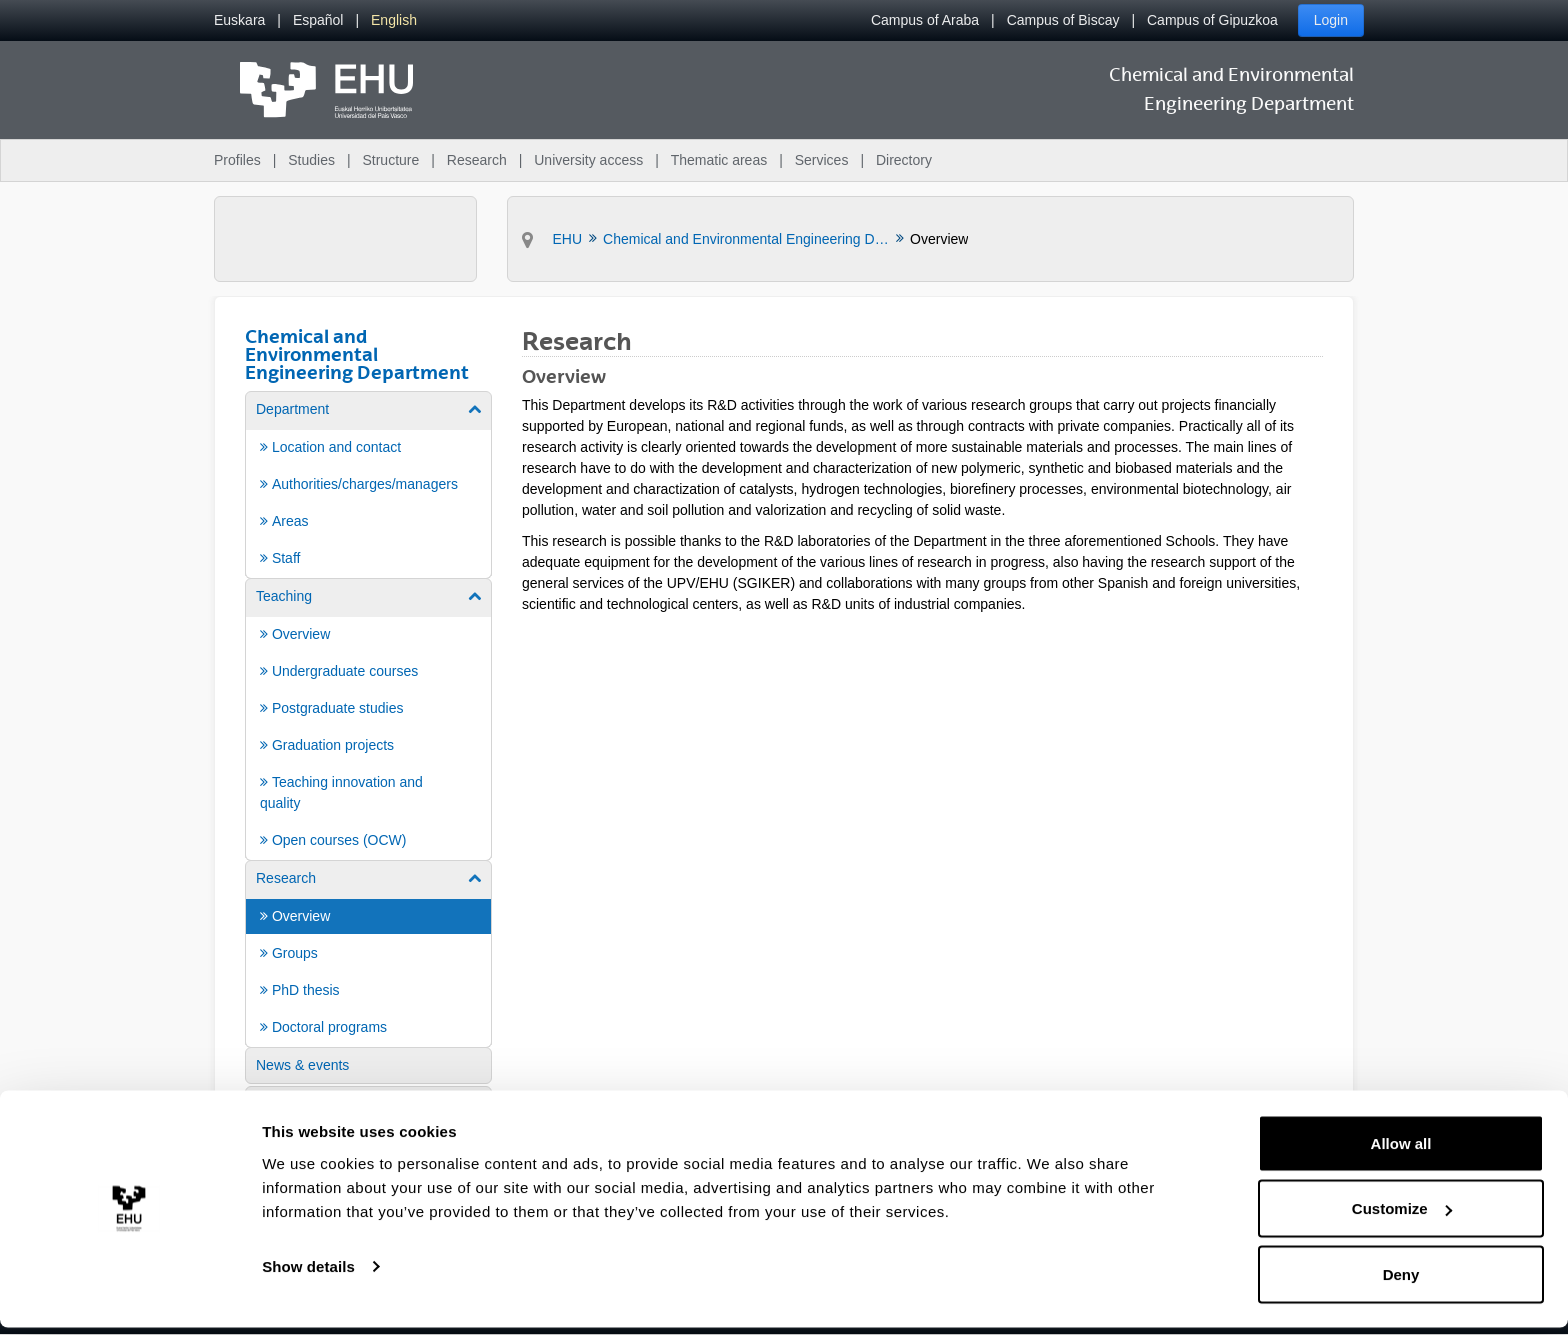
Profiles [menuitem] (237, 160)
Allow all (1401, 1150)
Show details (308, 1273)
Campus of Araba (925, 20)
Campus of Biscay (1063, 20)
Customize (1402, 1216)
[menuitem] (239, 20)
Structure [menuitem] (390, 160)
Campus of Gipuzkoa (1212, 20)
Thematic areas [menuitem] (719, 160)
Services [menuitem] (822, 160)
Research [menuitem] (477, 160)
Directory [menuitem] (904, 160)
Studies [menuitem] (311, 160)
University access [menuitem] (588, 160)
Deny (1401, 1281)
